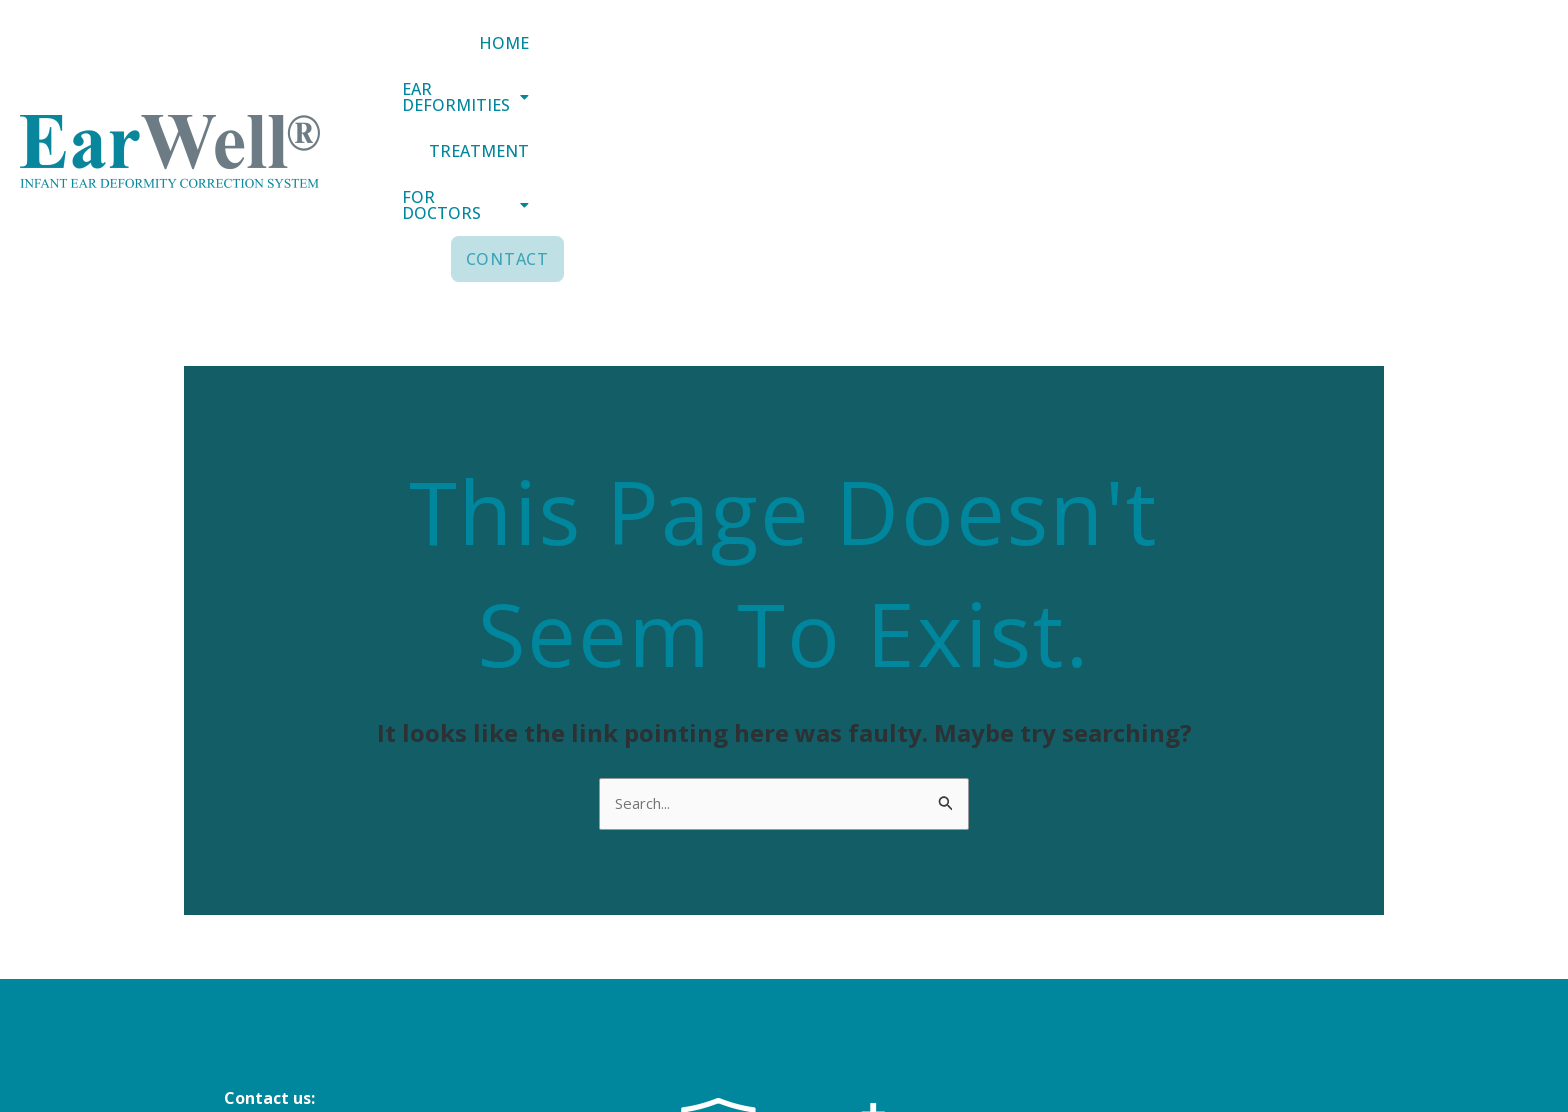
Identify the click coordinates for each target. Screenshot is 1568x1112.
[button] (968, 57)
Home (813, 57)
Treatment (1149, 57)
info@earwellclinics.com (320, 938)
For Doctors (1316, 57)
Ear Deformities (968, 57)
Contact (1483, 57)
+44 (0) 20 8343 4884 (300, 992)
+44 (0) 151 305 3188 (300, 965)
